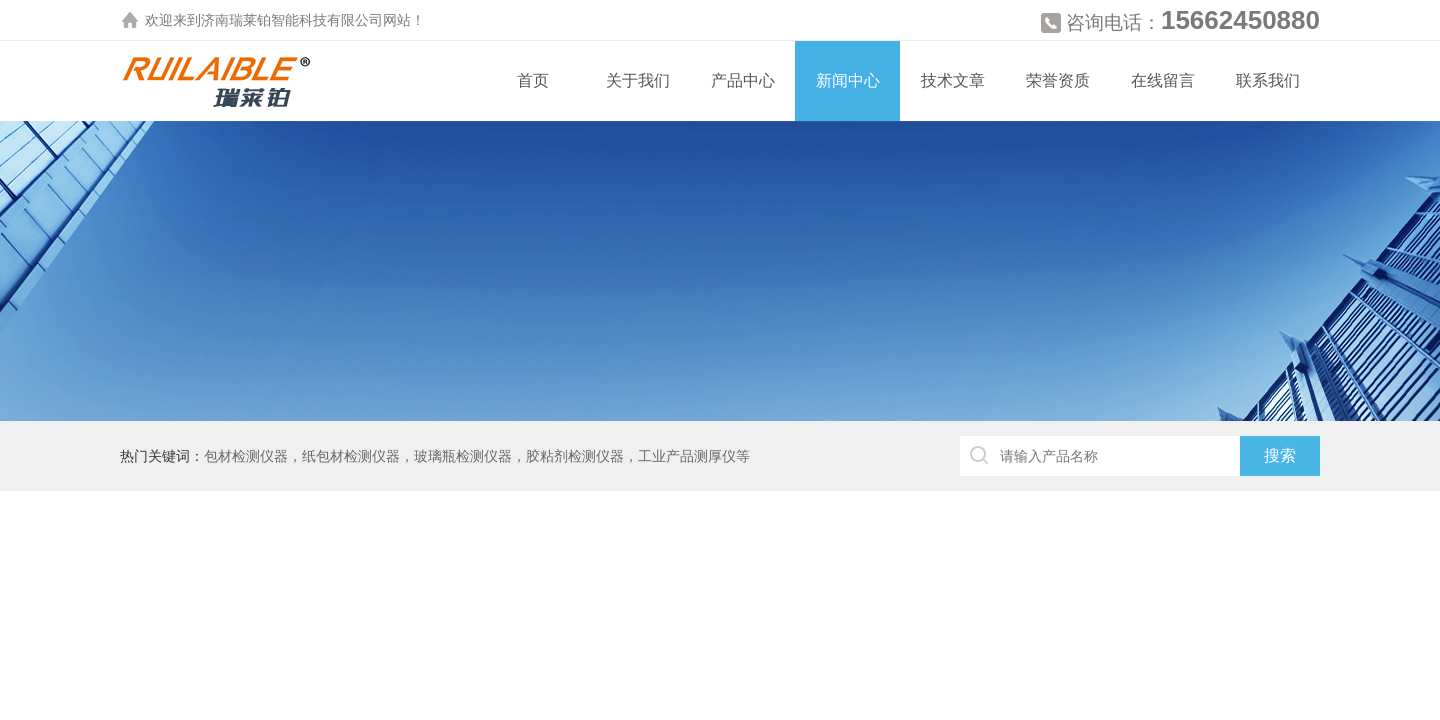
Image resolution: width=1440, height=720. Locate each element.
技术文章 (953, 80)
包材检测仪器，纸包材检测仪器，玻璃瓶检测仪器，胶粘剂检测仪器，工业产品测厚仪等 (477, 456)
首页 (533, 80)
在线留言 (1163, 80)
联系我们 (1268, 80)
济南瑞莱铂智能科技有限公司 (292, 20)
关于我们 (638, 80)
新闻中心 (848, 80)
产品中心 (743, 80)
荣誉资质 (1058, 80)
